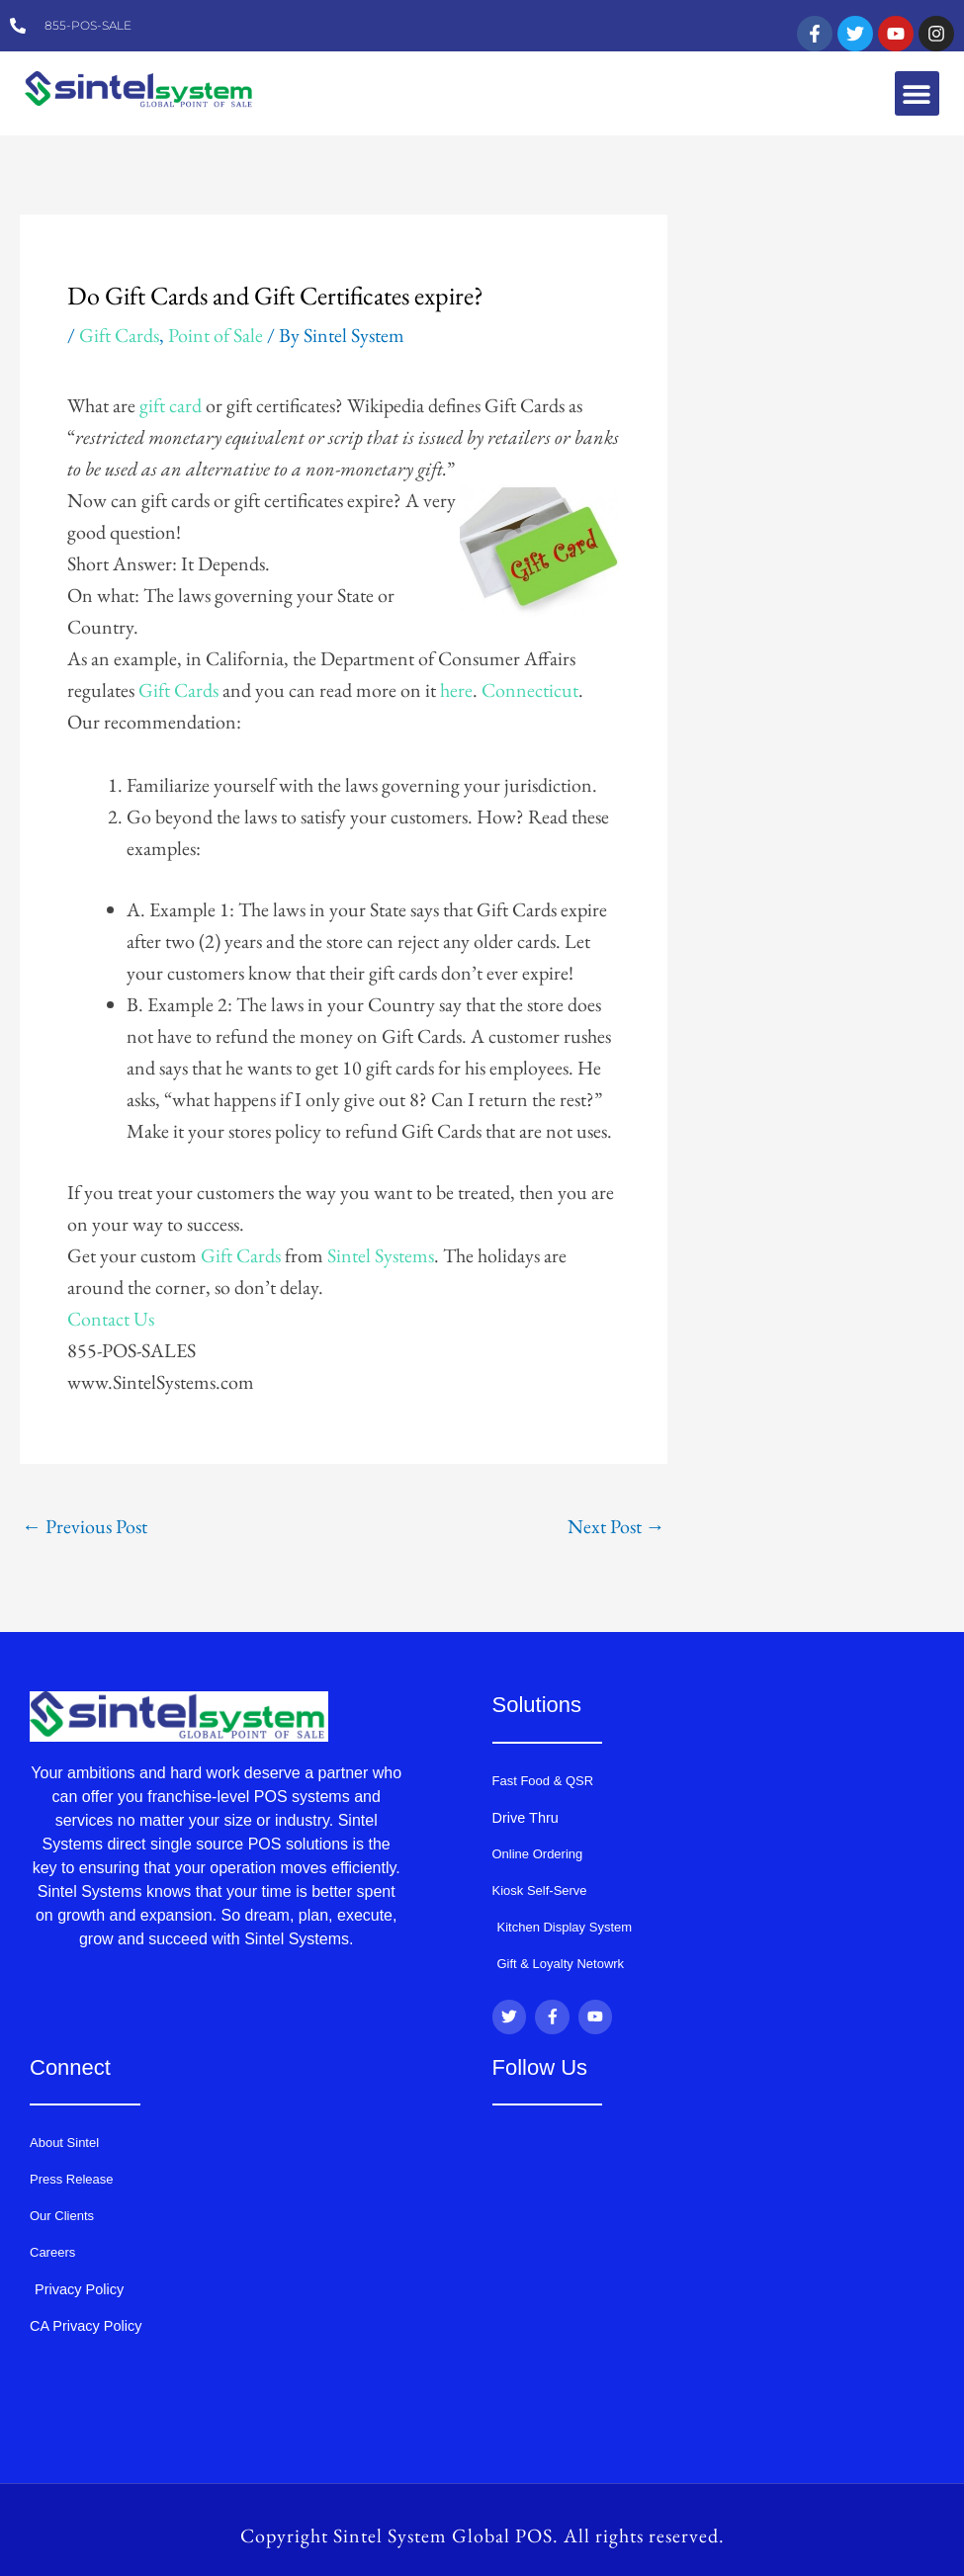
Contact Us (110, 1318)
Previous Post (84, 1526)
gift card (170, 405)
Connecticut (530, 690)
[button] (917, 93)
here (456, 690)
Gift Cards (119, 335)
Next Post (616, 1526)
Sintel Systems (380, 1255)
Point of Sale (215, 335)
